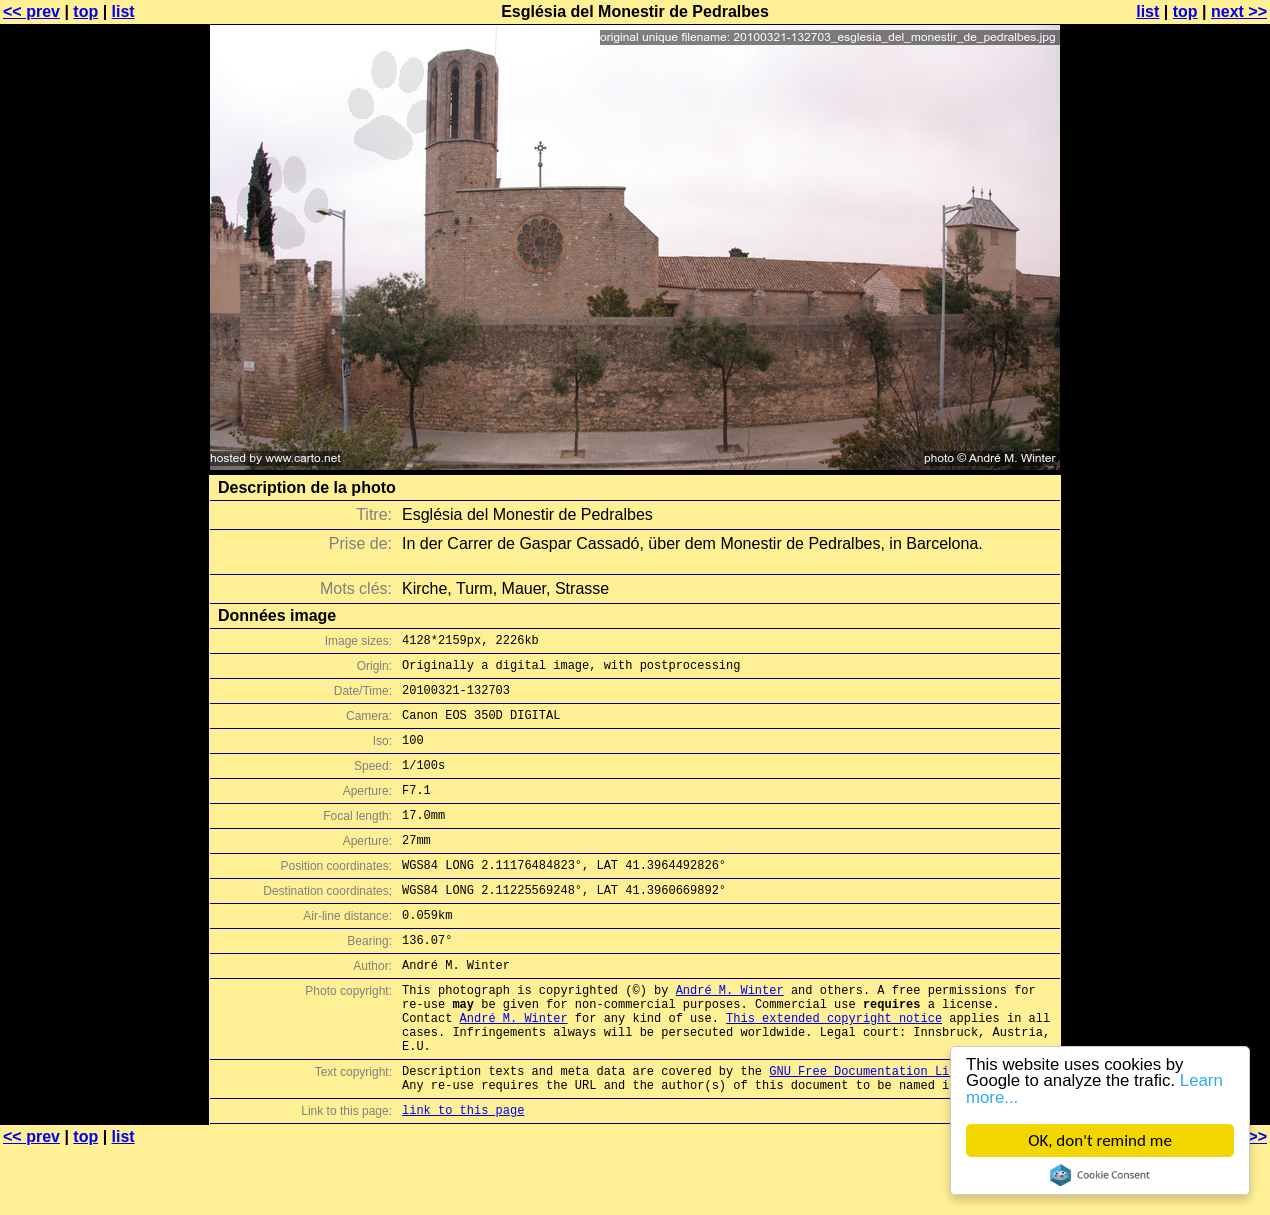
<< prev (31, 11)
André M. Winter (730, 1034)
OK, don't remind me (1100, 1140)
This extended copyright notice (834, 1068)
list (123, 11)
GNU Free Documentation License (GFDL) (902, 1130)
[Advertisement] (1189, 495)
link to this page (463, 1175)
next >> (1239, 11)
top (85, 11)
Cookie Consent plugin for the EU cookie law (1100, 1175)
